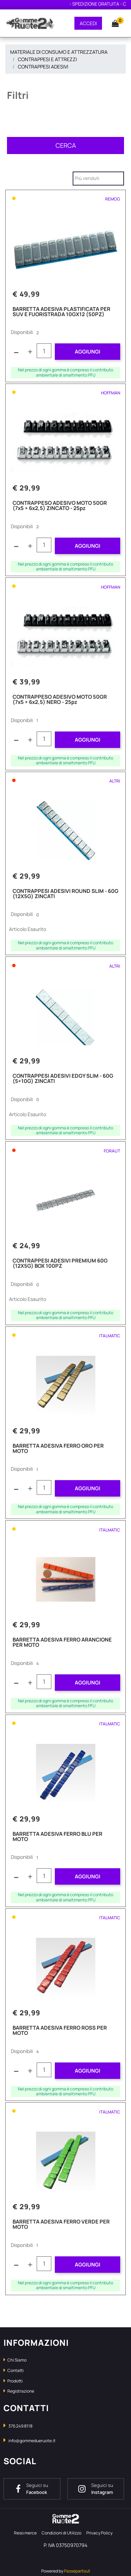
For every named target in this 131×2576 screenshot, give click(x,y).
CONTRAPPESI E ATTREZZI (47, 59)
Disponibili (22, 332)
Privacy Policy (99, 2533)
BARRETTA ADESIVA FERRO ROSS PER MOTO (60, 2031)
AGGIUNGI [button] (87, 351)
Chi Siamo (15, 2360)
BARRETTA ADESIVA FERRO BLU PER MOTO (57, 1837)
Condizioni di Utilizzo (61, 2533)
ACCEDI (88, 23)
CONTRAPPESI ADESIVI (43, 66)
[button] (112, 23)
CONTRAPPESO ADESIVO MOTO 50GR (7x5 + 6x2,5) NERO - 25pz (60, 700)
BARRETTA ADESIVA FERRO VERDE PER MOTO (61, 2225)
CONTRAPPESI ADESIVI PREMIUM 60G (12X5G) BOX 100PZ (60, 1263)
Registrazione (18, 2391)
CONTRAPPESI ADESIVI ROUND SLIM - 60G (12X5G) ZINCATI (65, 894)
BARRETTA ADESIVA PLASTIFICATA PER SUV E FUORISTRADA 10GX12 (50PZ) (61, 312)
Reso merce (25, 2533)
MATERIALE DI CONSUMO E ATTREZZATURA (59, 52)
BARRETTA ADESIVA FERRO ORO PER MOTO (58, 1449)
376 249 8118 (20, 2426)
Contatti (13, 2370)
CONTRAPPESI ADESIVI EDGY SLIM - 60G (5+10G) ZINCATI (63, 1079)
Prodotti (13, 2381)
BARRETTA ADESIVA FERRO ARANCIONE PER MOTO (62, 1643)
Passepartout (77, 2571)
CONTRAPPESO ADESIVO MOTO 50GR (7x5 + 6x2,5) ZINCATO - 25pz (60, 506)
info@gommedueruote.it (32, 2441)
